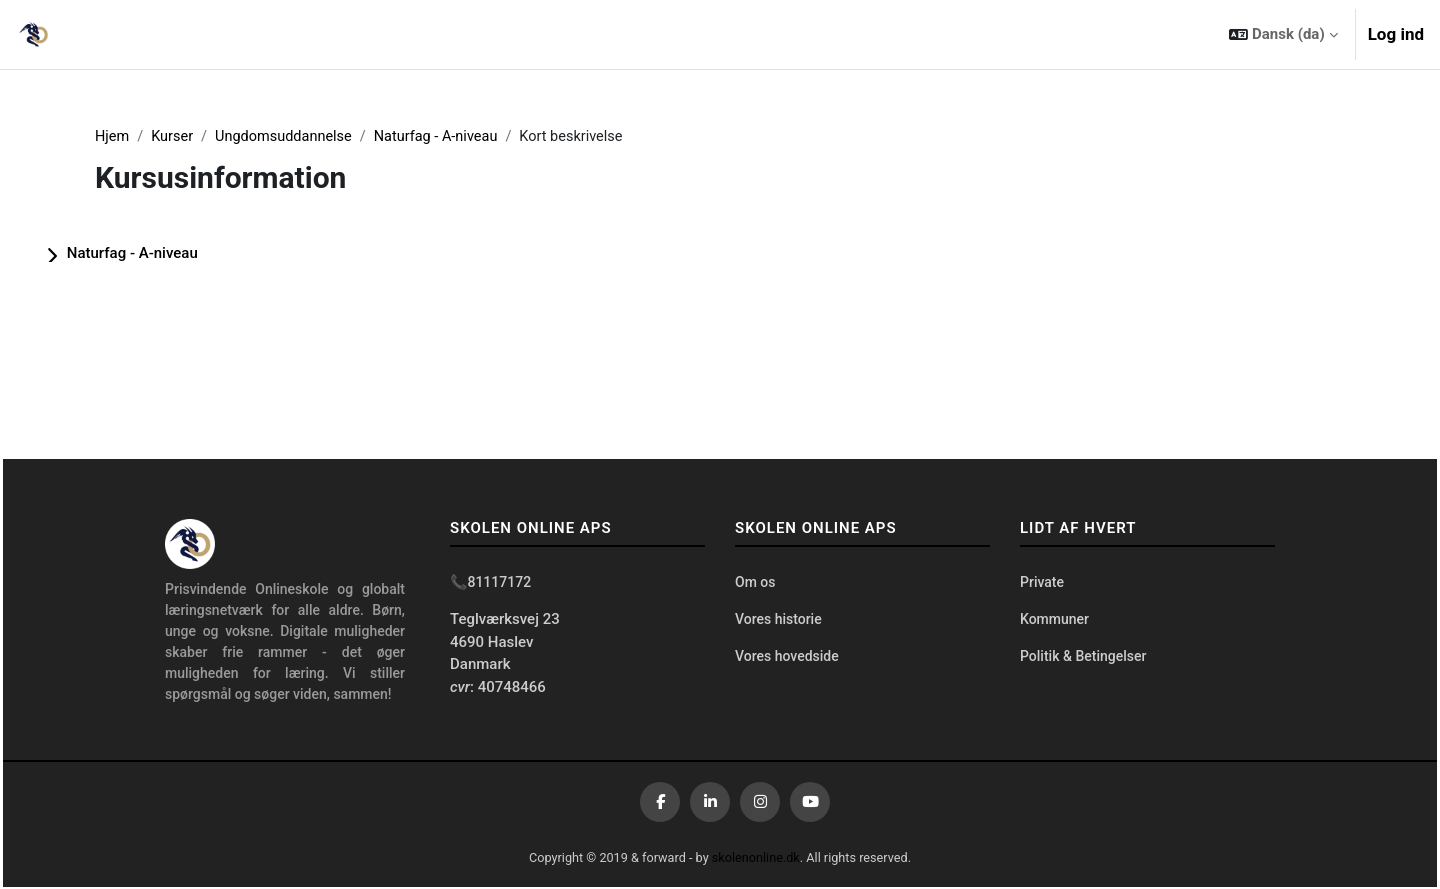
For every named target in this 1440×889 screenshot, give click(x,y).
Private (1042, 584)
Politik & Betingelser (1083, 659)
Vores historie (778, 622)
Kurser (174, 137)
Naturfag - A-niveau (446, 137)
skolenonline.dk (757, 858)
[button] (1283, 34)
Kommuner (1054, 622)
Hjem (112, 137)
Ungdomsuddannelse (289, 137)
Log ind (1396, 34)
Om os (755, 584)
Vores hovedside (787, 659)
